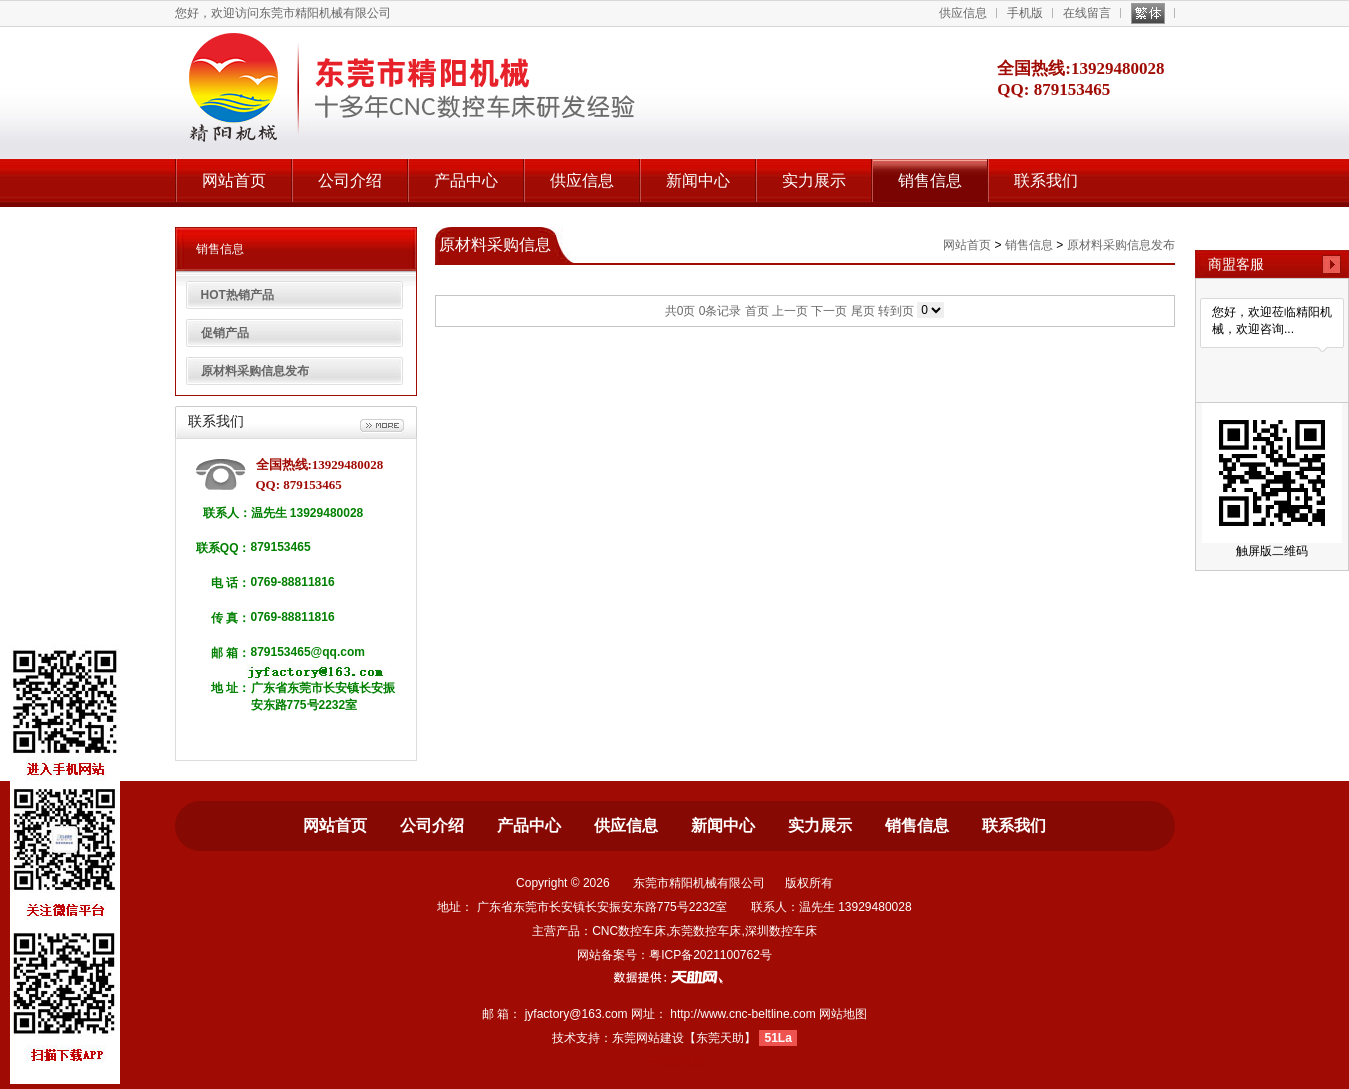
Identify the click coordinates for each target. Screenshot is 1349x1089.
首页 (757, 311)
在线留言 (1087, 13)
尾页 (863, 311)
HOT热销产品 (237, 295)
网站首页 (234, 180)
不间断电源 (675, 1062)
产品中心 (466, 180)
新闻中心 (698, 180)
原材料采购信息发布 (255, 371)
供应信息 (963, 13)
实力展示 (814, 180)
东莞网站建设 (648, 1038)
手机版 (1025, 13)
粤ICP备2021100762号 (710, 955)
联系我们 (1046, 180)
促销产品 (225, 333)
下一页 (829, 311)
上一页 (790, 311)
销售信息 (930, 180)
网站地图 (843, 1014)
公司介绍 (350, 180)
